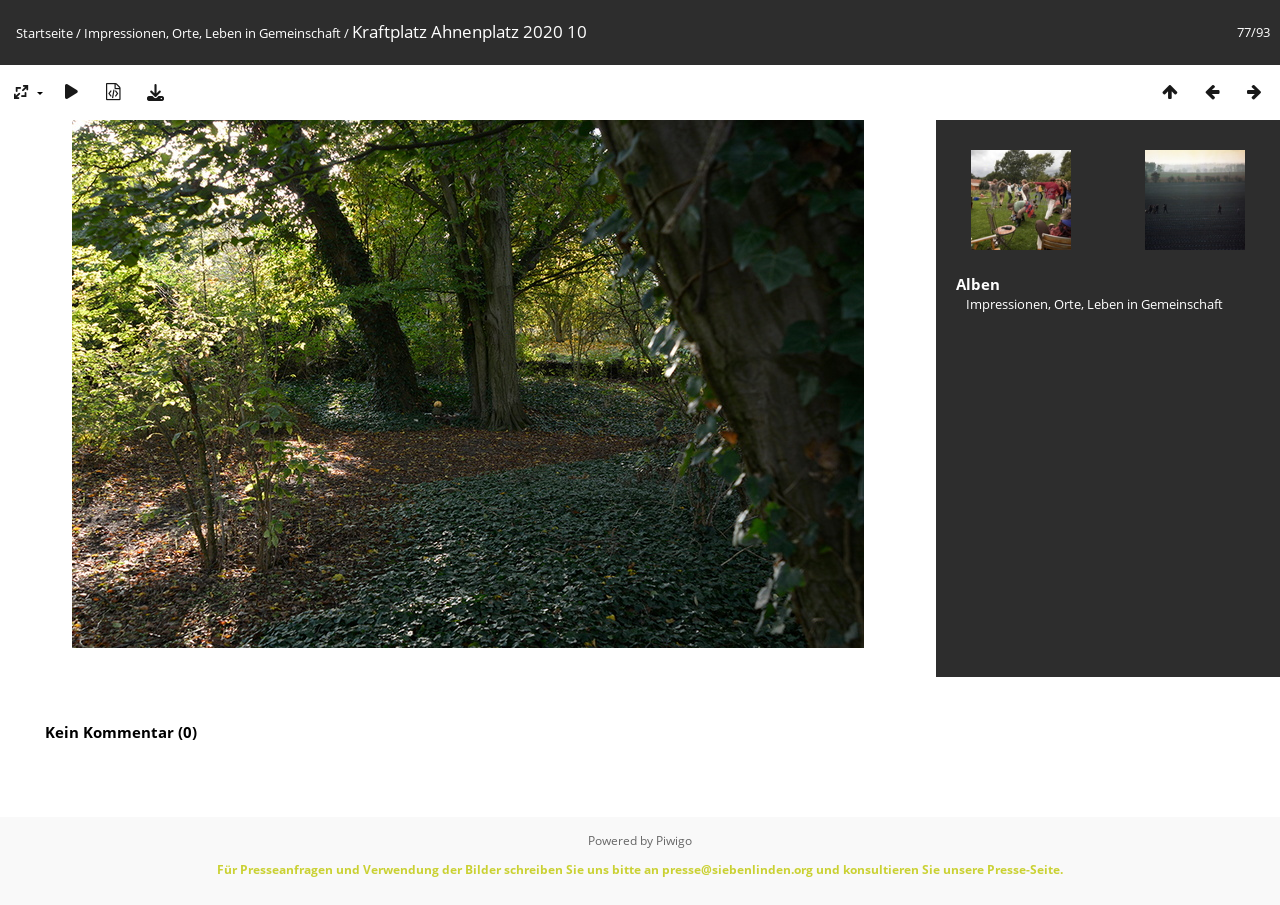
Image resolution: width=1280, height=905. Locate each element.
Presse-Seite (1023, 869)
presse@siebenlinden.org (737, 869)
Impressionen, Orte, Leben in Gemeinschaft (212, 33)
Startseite (44, 33)
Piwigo (674, 840)
